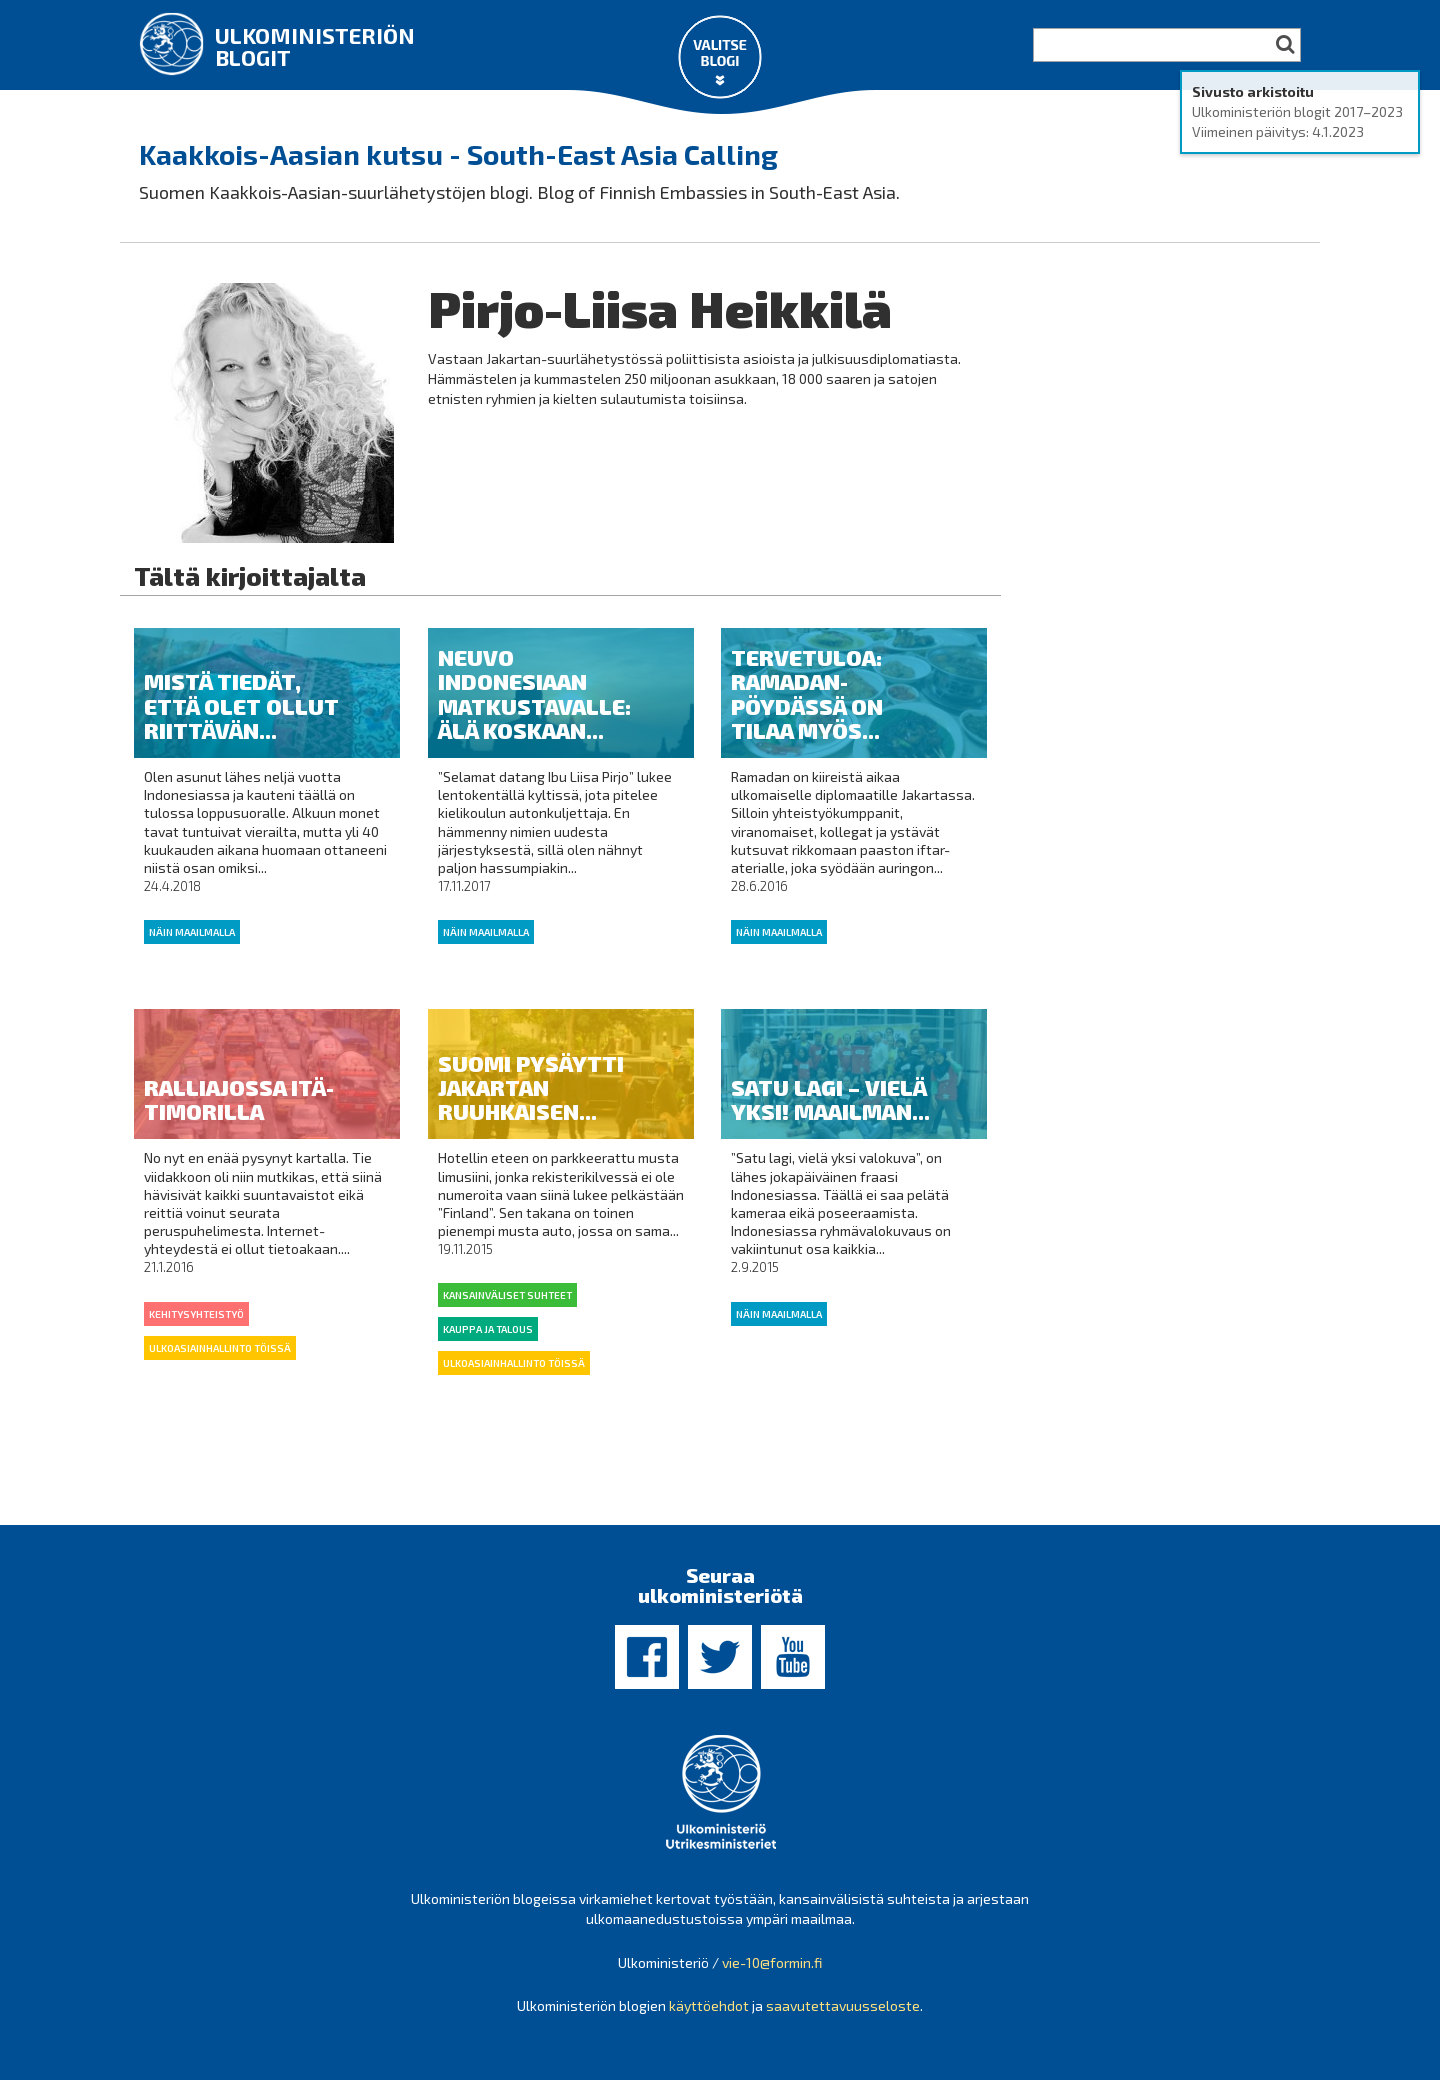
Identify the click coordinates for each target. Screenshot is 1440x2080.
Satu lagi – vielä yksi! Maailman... (830, 1099)
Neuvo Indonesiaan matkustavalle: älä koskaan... (534, 693)
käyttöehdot (709, 2005)
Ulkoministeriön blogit (315, 46)
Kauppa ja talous (488, 1329)
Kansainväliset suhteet (507, 1295)
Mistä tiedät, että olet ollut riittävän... (241, 705)
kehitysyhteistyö (196, 1314)
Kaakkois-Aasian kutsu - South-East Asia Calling (458, 154)
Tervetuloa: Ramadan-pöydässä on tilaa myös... (807, 693)
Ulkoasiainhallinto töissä (220, 1348)
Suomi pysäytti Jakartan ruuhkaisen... (531, 1087)
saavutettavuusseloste (843, 2005)
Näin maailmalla (192, 932)
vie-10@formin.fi (772, 1962)
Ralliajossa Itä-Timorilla (239, 1099)
